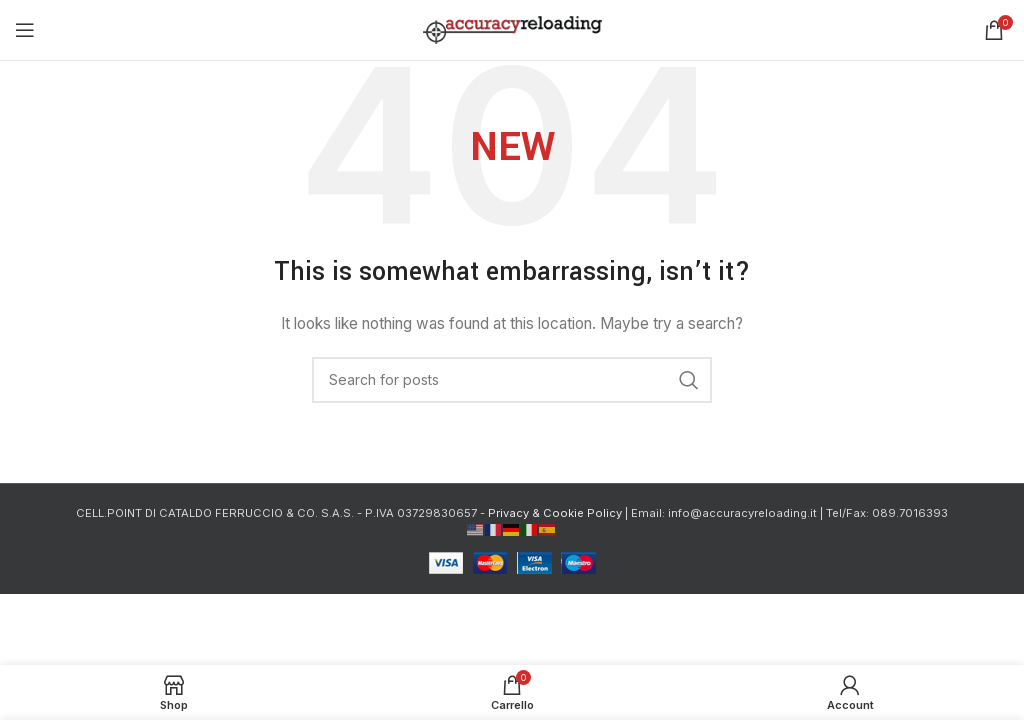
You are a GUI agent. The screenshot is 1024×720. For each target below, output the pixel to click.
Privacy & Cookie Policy (555, 513)
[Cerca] (512, 380)
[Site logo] (512, 28)
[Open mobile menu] (25, 30)
